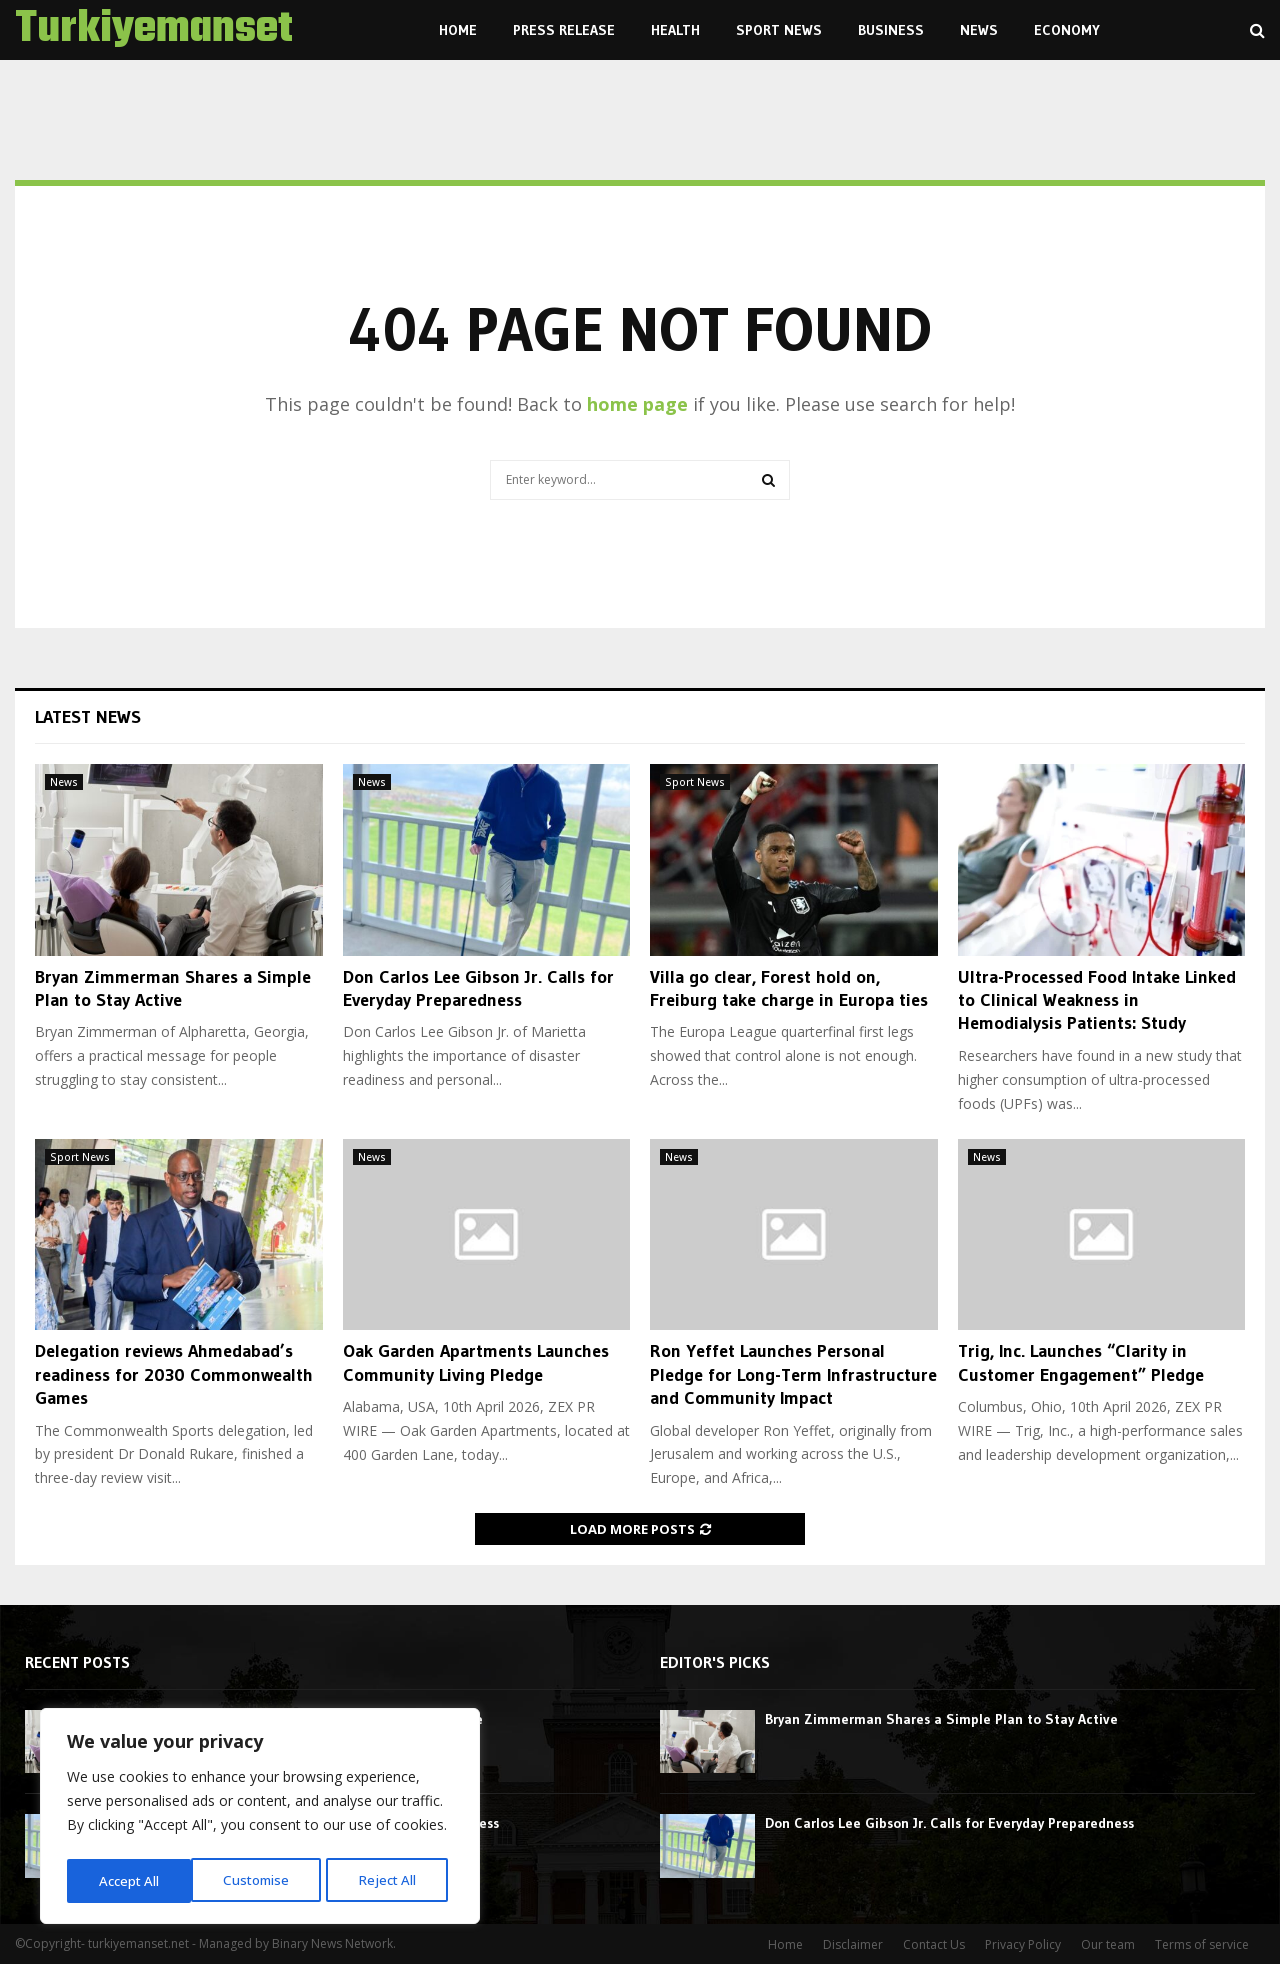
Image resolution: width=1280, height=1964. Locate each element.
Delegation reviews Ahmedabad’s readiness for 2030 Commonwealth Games (174, 1374)
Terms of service (1202, 1944)
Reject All (262, 1880)
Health (675, 30)
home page (637, 404)
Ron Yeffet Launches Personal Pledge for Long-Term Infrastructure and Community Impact (793, 1374)
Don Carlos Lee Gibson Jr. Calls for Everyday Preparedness (478, 988)
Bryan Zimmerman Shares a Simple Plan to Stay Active (173, 988)
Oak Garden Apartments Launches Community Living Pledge (476, 1362)
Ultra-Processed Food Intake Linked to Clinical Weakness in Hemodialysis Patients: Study (1097, 1000)
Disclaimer (853, 1944)
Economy (1067, 30)
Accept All (392, 1880)
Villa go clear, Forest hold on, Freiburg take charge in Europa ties (789, 988)
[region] (260, 1819)
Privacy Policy (1023, 1944)
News (979, 30)
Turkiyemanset (154, 30)
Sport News (779, 30)
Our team (1108, 1944)
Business (891, 30)
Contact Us (934, 1944)
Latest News (88, 717)
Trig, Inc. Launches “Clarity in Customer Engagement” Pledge (1081, 1362)
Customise (131, 1880)
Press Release (564, 30)
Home (458, 30)
